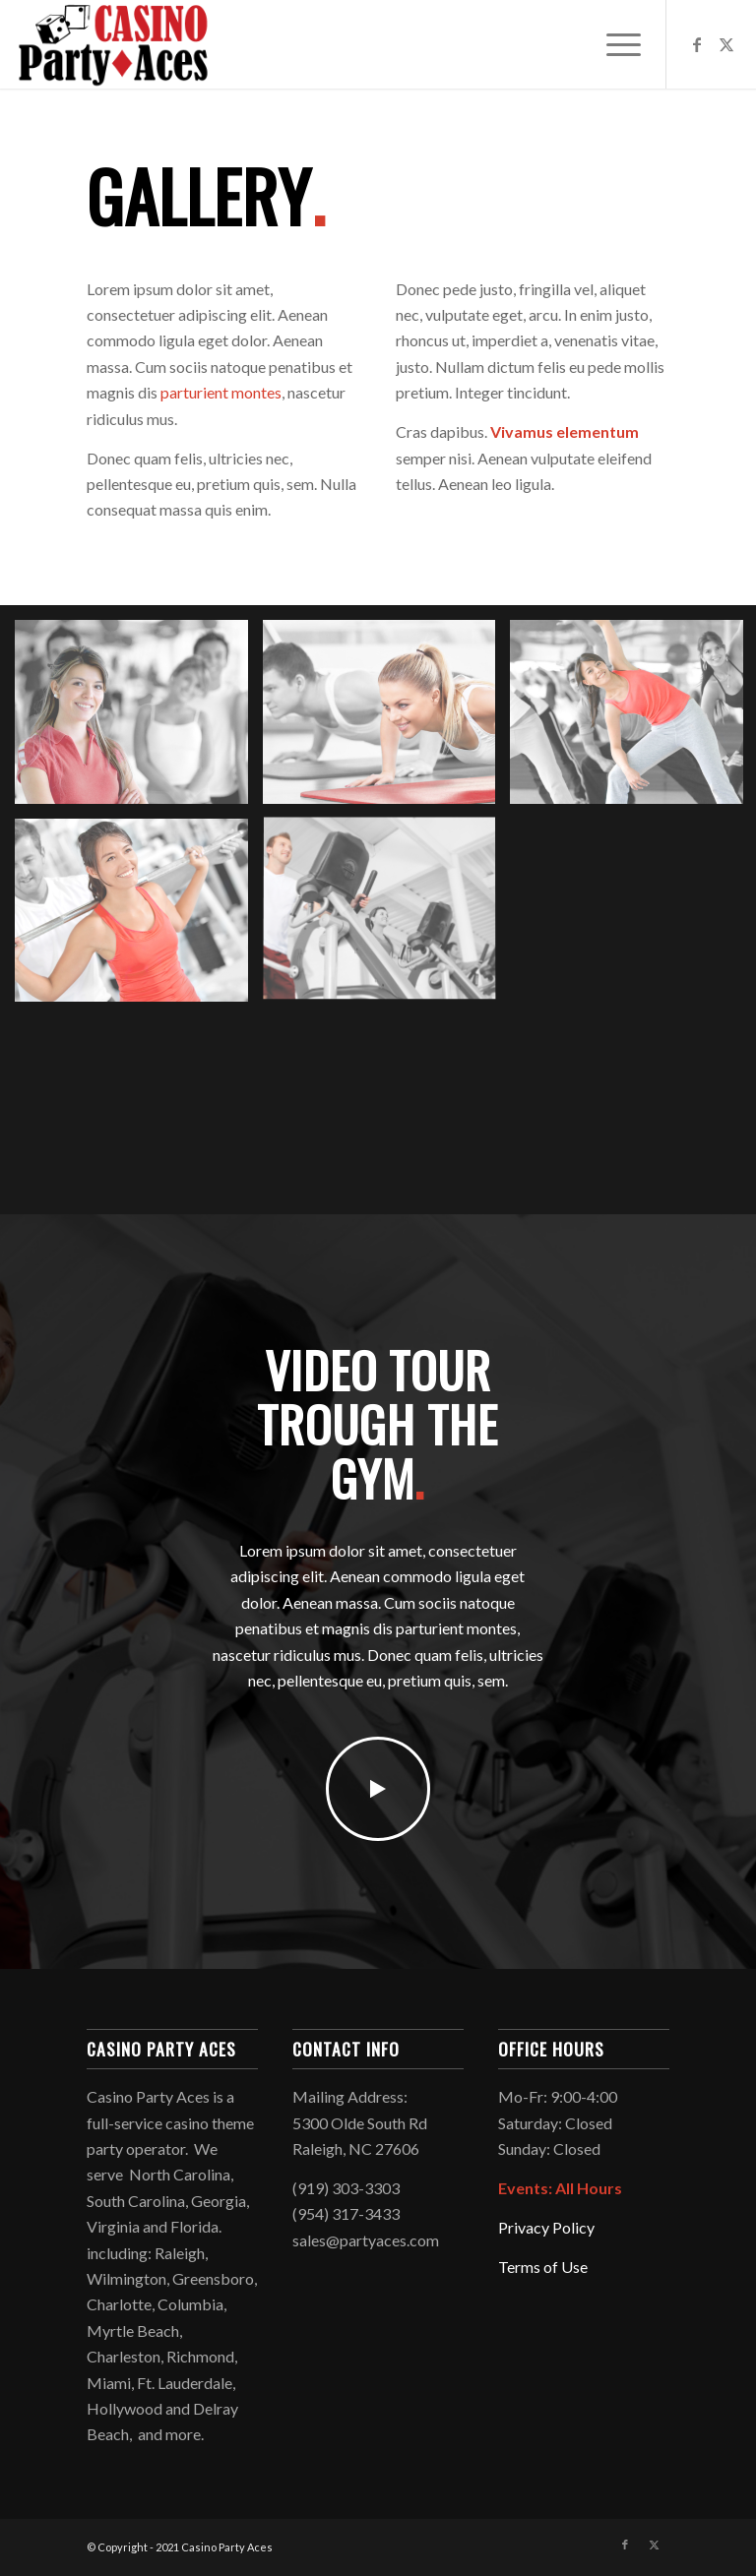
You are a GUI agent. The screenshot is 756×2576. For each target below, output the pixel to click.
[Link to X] (726, 44)
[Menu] (614, 44)
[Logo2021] (113, 44)
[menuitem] (614, 44)
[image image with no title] (139, 719)
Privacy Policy (546, 2227)
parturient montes (221, 392)
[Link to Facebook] (697, 44)
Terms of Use (543, 2266)
